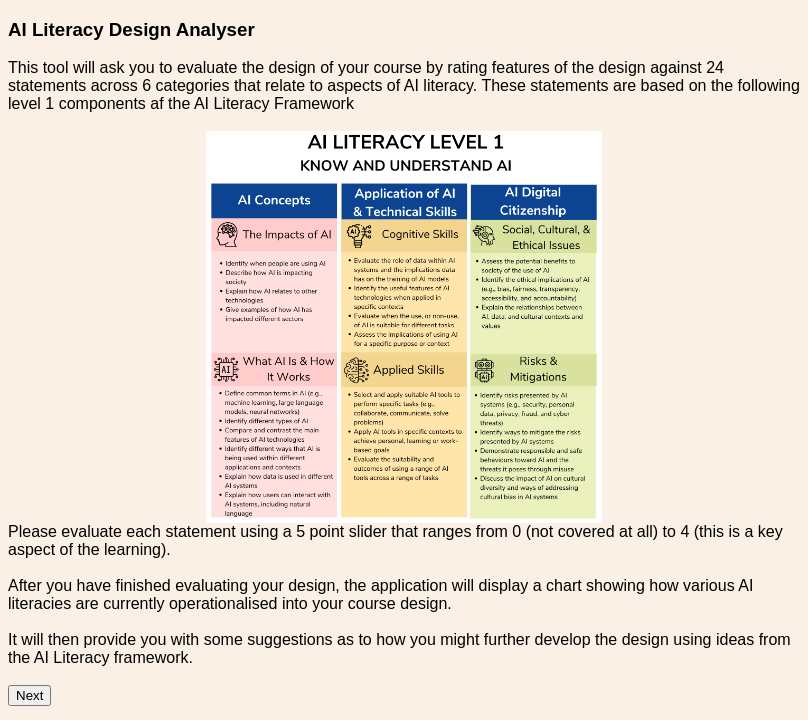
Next (29, 695)
